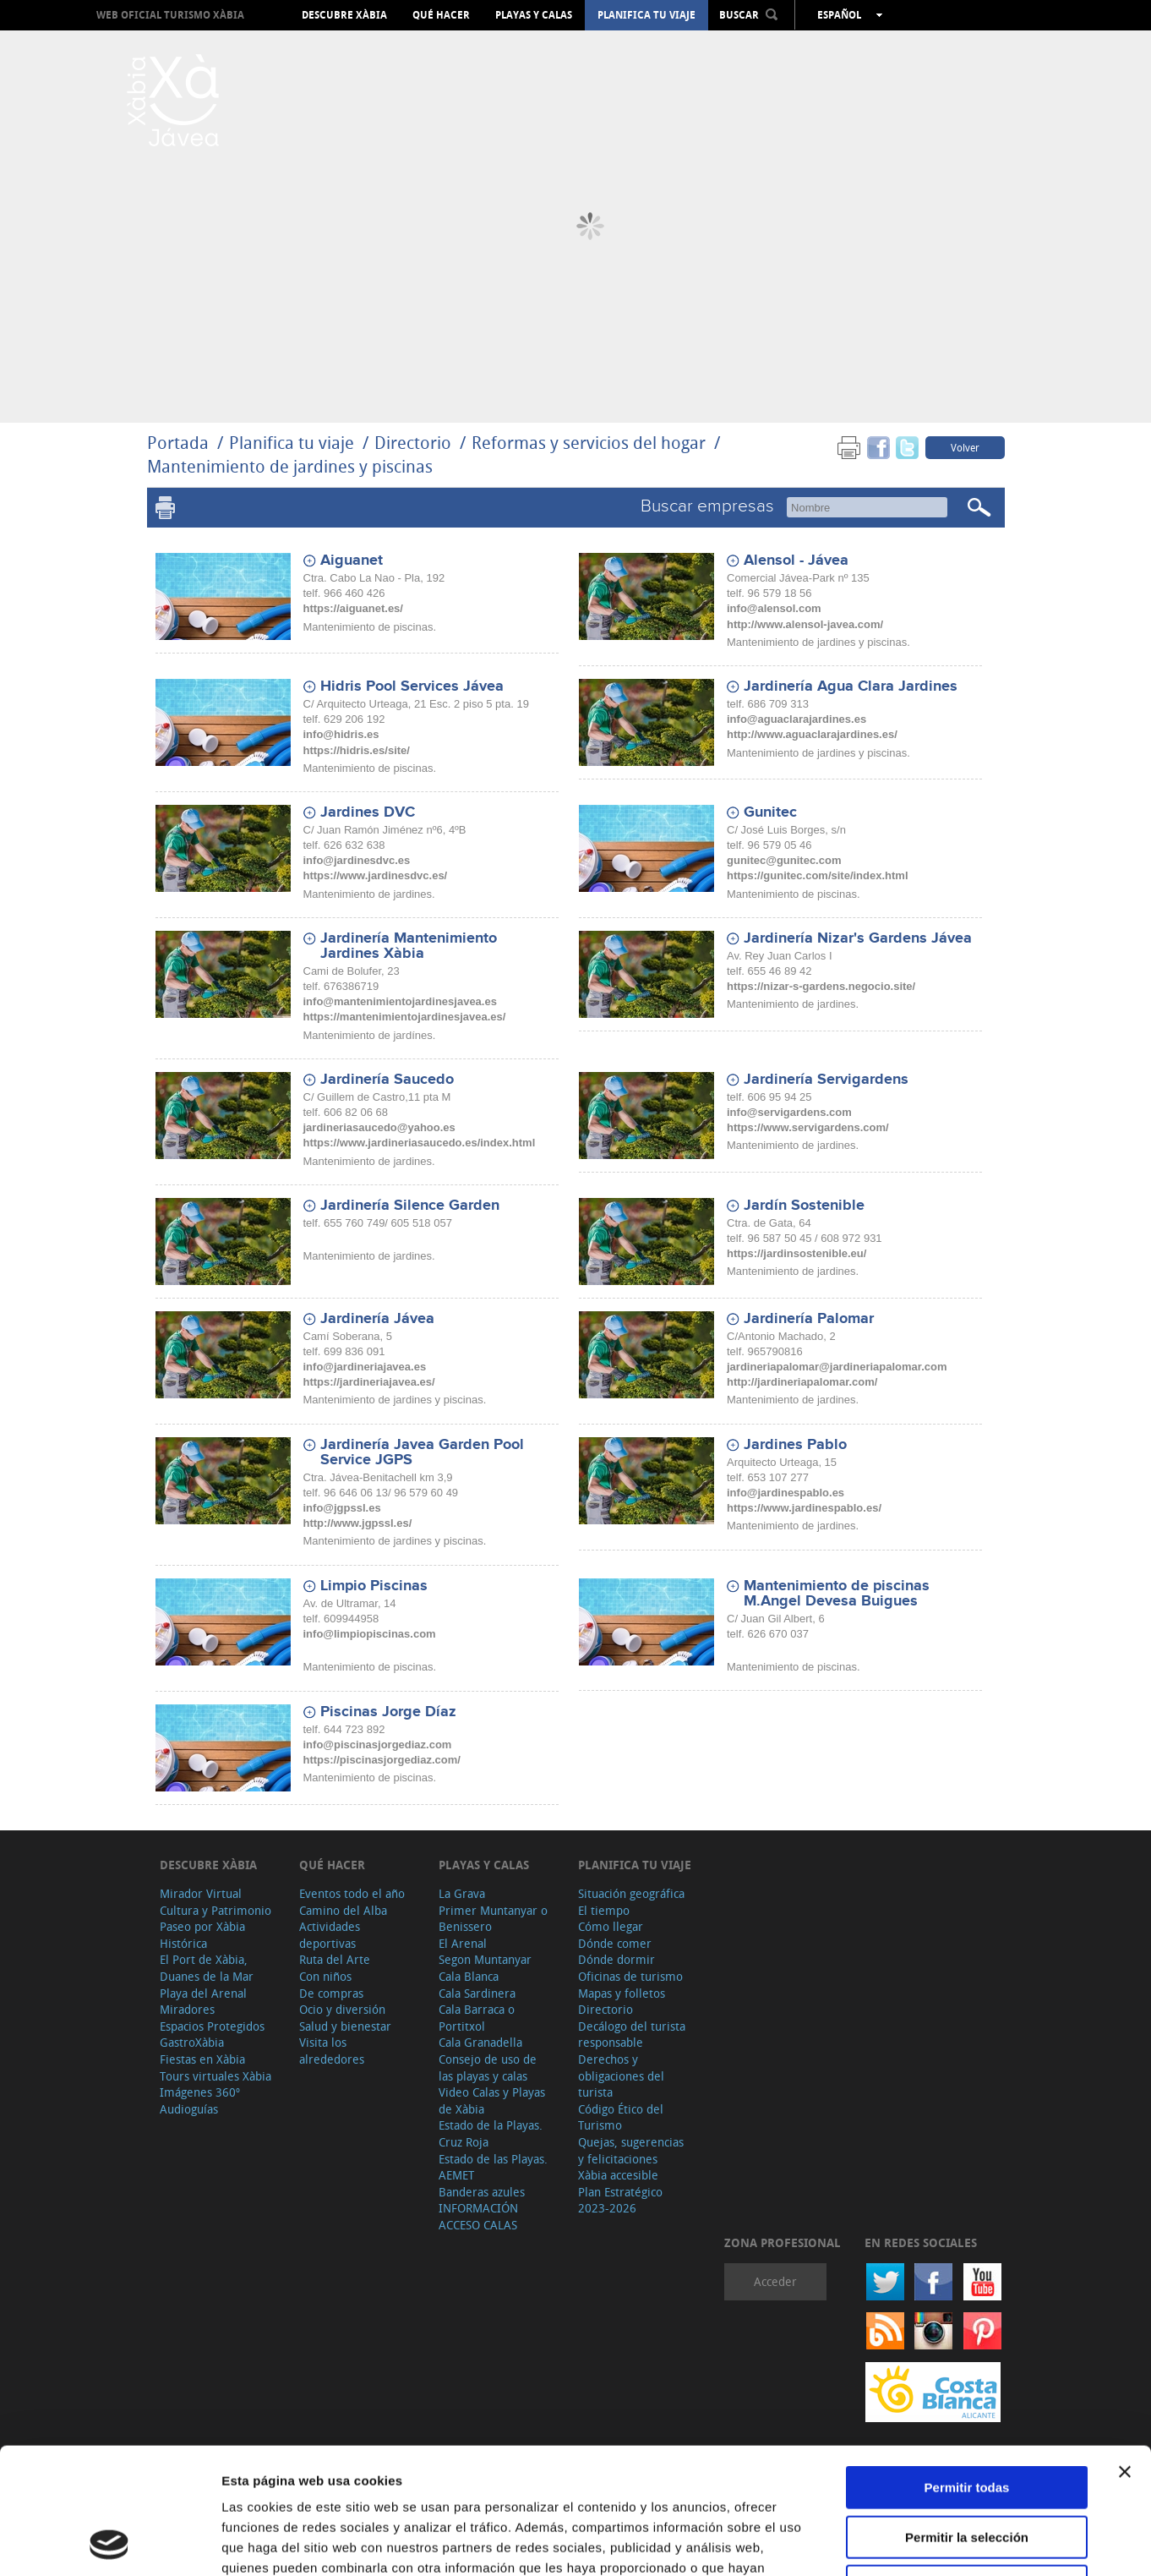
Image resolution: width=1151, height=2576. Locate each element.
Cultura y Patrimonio (215, 1910)
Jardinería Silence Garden (409, 1205)
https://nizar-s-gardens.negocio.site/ (821, 986)
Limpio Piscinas (374, 1586)
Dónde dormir (616, 1959)
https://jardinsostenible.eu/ (796, 1253)
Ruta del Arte (334, 1959)
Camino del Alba (343, 1910)
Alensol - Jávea (796, 560)
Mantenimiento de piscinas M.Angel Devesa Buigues (837, 1593)
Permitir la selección (966, 2419)
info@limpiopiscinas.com (369, 1633)
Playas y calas (533, 15)
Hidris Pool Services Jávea (412, 686)
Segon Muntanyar (485, 1959)
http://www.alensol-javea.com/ (805, 624)
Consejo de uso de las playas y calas (488, 2067)
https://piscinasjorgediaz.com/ (382, 1759)
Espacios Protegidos (212, 2026)
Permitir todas (967, 2369)
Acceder (775, 2281)
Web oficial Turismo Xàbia (170, 15)
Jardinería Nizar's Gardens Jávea (858, 938)
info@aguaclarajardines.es (796, 719)
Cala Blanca (469, 1976)
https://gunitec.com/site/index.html (817, 875)
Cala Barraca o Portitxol (477, 2017)
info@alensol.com (774, 608)
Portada (178, 442)
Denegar (966, 2468)
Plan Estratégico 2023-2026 (620, 2200)
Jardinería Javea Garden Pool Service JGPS (422, 1452)
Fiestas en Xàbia (202, 2059)
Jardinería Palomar (809, 1318)
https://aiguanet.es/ (353, 608)
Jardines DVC (367, 812)
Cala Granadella (480, 2042)
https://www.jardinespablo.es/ (804, 1507)
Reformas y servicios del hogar (589, 442)
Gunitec (770, 812)
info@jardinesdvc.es (357, 860)
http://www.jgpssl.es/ (357, 1523)
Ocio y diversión (342, 2009)
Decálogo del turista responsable (631, 2034)
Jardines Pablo (795, 1444)
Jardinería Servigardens (826, 1079)
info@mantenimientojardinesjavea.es (400, 1001)
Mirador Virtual (201, 1893)
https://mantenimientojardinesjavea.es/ (404, 1016)
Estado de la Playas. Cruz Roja (491, 2133)
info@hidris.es (341, 734)
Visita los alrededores (331, 2050)
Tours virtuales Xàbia (215, 2076)
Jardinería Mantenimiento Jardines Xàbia (408, 946)
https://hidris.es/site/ (356, 750)
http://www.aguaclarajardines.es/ (812, 734)
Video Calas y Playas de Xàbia (492, 2100)
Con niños (325, 1976)
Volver (965, 447)
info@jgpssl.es (342, 1507)
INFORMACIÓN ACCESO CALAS (478, 2216)
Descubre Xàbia (344, 15)
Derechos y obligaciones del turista (621, 2075)
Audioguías (189, 2109)
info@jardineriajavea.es (365, 1366)
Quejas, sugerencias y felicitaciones (631, 2150)
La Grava (462, 1893)
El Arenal (463, 1943)
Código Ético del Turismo (620, 2117)
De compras (331, 1993)
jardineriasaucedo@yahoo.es (379, 1127)
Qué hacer (441, 15)
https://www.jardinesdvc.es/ (375, 875)
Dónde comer (615, 1943)
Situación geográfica (631, 1893)
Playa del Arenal (203, 1993)
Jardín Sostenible (804, 1205)
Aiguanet (351, 560)
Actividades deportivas (329, 1934)
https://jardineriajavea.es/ (369, 1382)
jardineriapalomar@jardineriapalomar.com (837, 1366)
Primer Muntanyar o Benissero (493, 1918)
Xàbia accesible (618, 2175)
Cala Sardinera (477, 1993)
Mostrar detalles (914, 2542)
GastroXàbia (192, 2042)
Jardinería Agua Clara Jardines (850, 686)
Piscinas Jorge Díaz (388, 1712)
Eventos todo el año (352, 1893)
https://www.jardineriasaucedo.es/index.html (419, 1142)
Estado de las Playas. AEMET (493, 2167)
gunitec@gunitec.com (784, 860)
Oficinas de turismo (630, 1976)
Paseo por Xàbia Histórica (202, 1934)
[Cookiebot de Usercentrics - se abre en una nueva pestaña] (109, 2543)
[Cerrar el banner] (1125, 2354)
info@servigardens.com (789, 1112)
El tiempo (604, 1910)
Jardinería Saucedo (387, 1079)
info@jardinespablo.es (785, 1492)
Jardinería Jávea (377, 1318)
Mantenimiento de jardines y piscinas (290, 466)
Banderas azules (482, 2192)
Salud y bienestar (345, 2026)
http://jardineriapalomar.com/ (802, 1382)
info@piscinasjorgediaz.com (377, 1744)
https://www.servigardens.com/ (808, 1127)
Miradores (187, 2009)
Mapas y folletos (621, 1993)
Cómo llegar (610, 1926)
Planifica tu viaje (646, 15)
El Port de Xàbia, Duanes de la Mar (207, 1967)
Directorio (414, 442)
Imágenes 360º (200, 2092)
